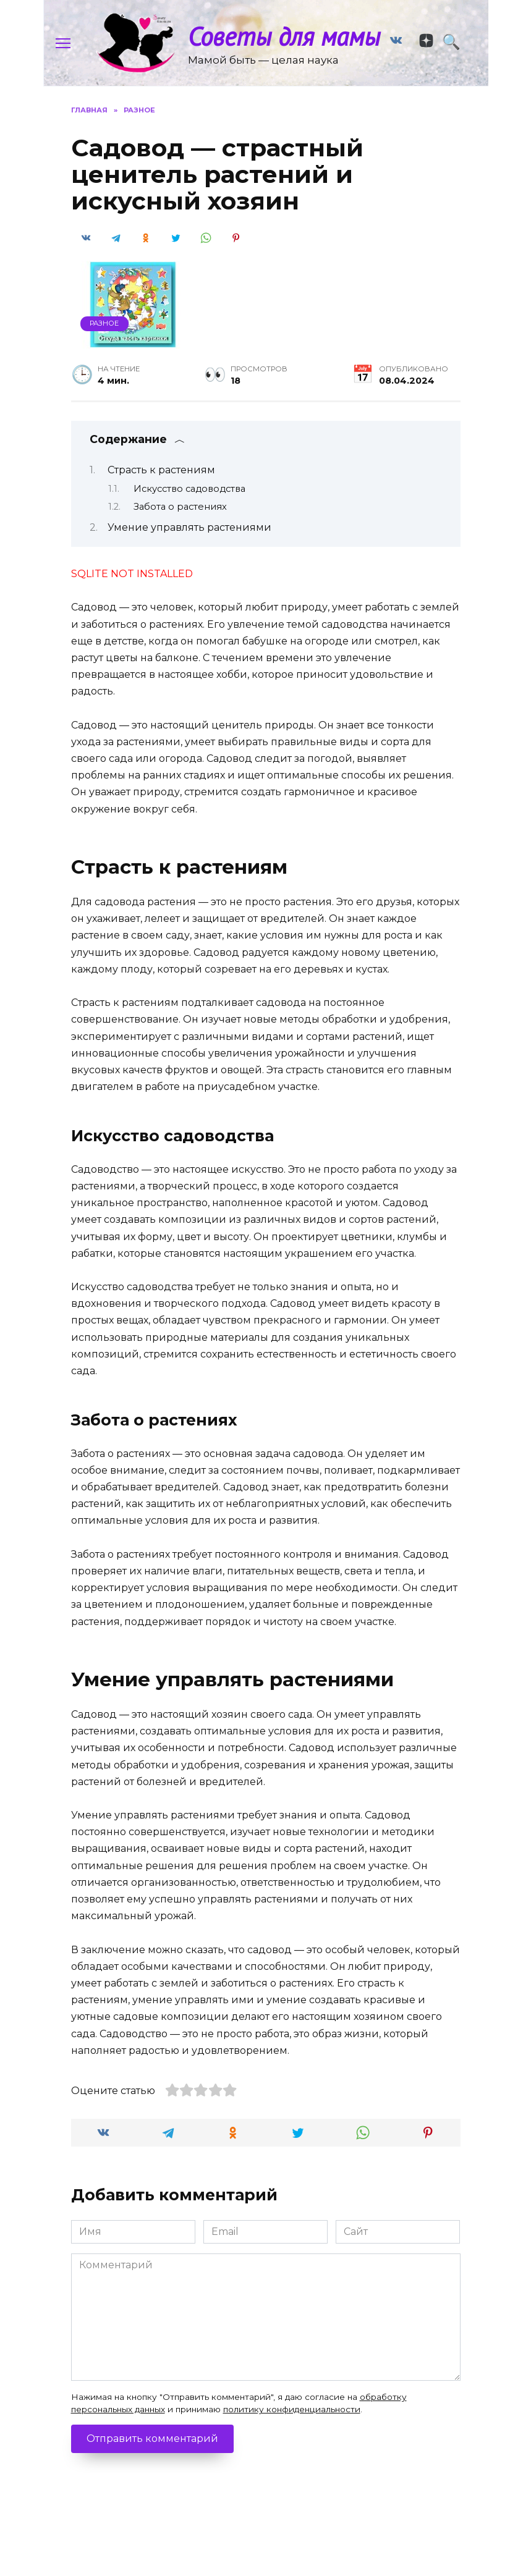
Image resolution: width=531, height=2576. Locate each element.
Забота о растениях (180, 524)
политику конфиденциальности (291, 2427)
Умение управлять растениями (189, 545)
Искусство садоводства (189, 506)
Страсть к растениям (161, 488)
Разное (104, 341)
